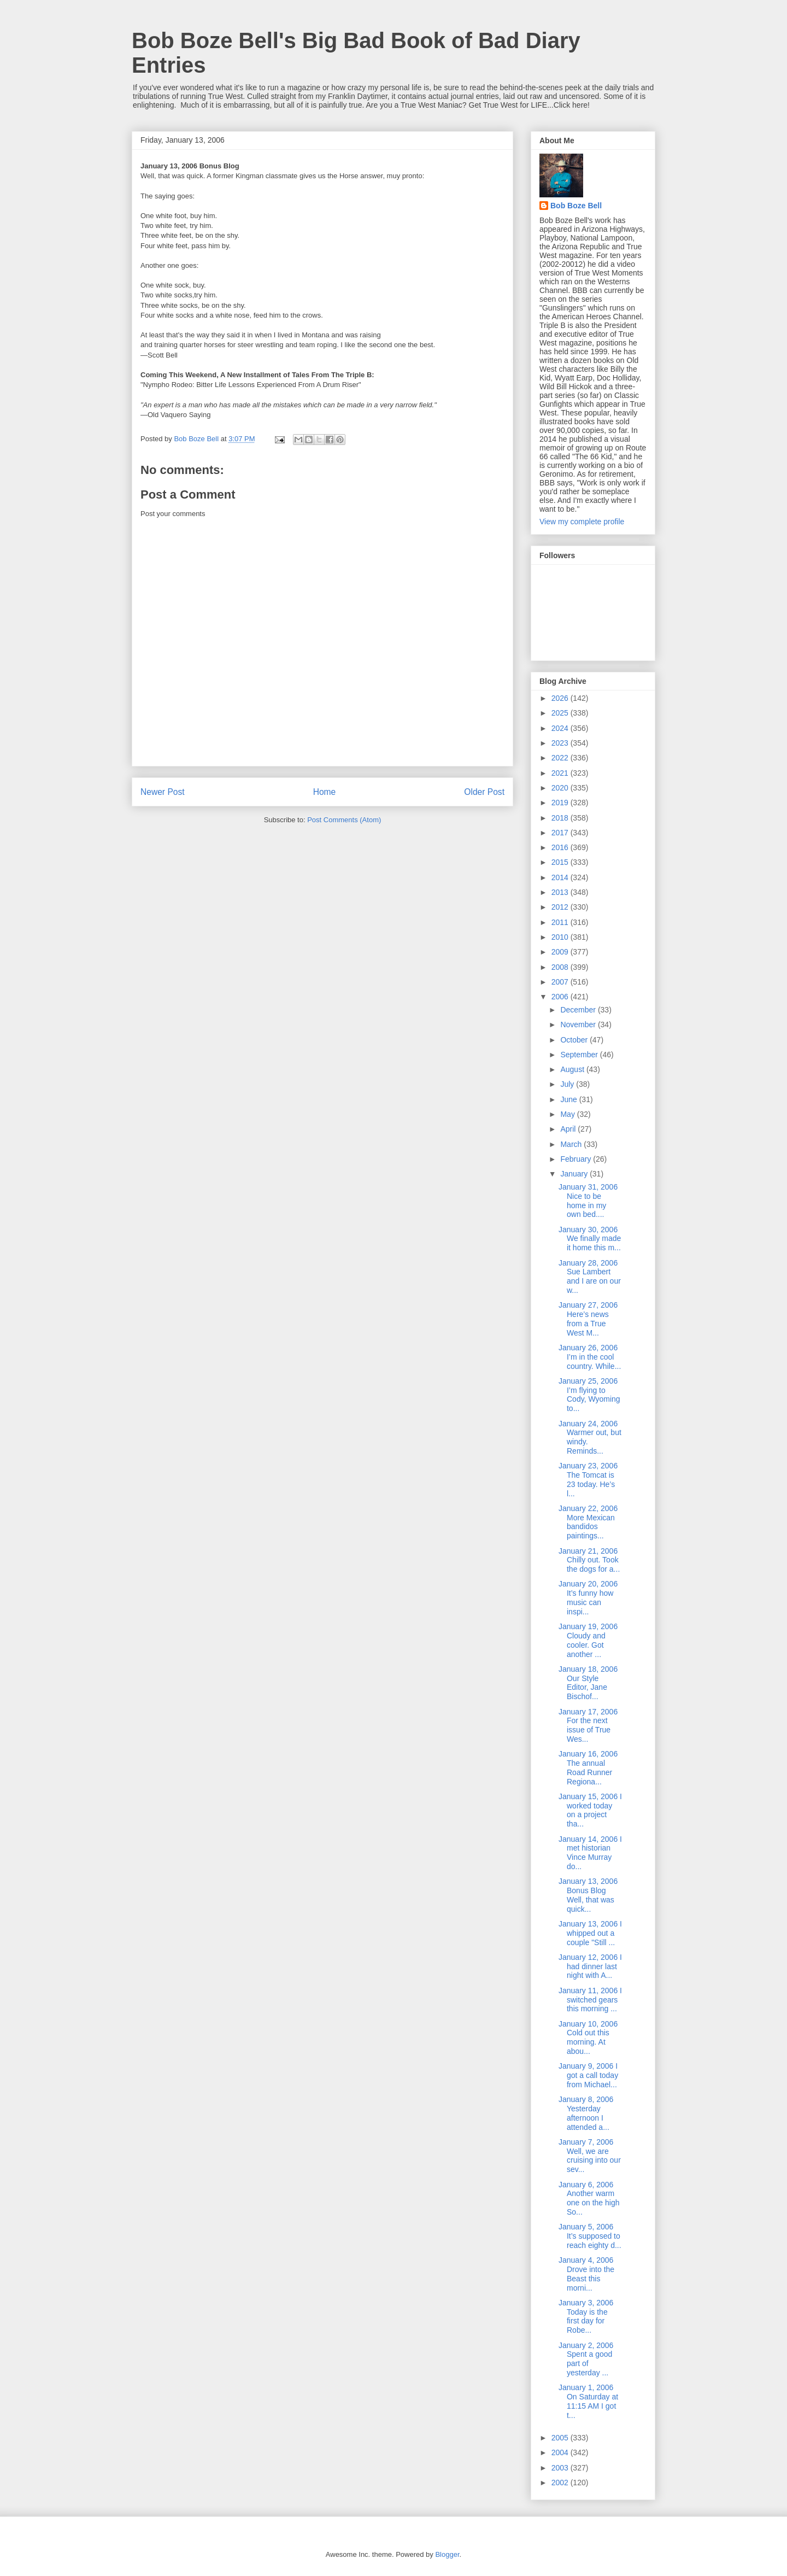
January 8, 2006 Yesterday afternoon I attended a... (586, 2113)
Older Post (484, 792)
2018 (561, 817)
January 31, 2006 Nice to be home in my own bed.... (588, 1200)
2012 (561, 907)
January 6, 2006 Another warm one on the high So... (589, 2198)
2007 (561, 981)
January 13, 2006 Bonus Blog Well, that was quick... (588, 1895)
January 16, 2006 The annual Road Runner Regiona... (588, 1767)
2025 (561, 713)
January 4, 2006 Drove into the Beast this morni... (586, 2274)
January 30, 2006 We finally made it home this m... (590, 1238)
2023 (561, 743)
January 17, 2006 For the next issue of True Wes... (588, 1725)
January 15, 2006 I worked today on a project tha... (590, 1810)
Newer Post (162, 792)
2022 (561, 757)
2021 (561, 773)
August (573, 1069)
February (576, 1159)
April (569, 1129)
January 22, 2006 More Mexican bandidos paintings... (588, 1522)
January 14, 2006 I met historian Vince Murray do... (590, 1853)
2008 (561, 967)
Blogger (447, 2554)
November (578, 1024)
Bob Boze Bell (576, 205)
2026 (561, 698)
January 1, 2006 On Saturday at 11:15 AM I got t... (588, 2401)
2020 (561, 787)
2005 (561, 2437)
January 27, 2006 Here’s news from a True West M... (588, 1319)
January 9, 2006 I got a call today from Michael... (588, 2075)
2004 (561, 2452)
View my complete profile (581, 521)
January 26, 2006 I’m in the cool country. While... (590, 1357)
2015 (561, 862)
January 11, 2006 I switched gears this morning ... (590, 1999)
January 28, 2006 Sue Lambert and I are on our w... (590, 1276)
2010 (561, 937)
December (578, 1009)
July (568, 1084)
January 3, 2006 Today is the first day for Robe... (586, 2316)
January (575, 1173)
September (580, 1054)
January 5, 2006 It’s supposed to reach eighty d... (590, 2236)
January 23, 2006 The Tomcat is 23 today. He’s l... (588, 1479)
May (568, 1114)
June (569, 1099)
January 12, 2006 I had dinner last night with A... (590, 1966)
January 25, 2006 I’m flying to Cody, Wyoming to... (589, 1395)
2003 (561, 2467)
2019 (561, 802)
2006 (561, 996)
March (572, 1144)
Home (324, 792)
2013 (561, 892)
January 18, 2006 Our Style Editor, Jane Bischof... (588, 1683)
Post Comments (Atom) (344, 820)
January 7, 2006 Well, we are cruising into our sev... (590, 2156)
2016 (561, 847)
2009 (561, 951)
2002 (561, 2482)
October (575, 1039)
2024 (561, 728)
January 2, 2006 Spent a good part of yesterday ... (586, 2359)
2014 (561, 877)
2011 (561, 922)
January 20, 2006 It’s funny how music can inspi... (588, 1597)
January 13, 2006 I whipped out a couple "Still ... (590, 1933)
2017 (561, 832)
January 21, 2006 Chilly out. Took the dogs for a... (589, 1560)
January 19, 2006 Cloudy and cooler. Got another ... (588, 1640)
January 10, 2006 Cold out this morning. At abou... (588, 2037)
